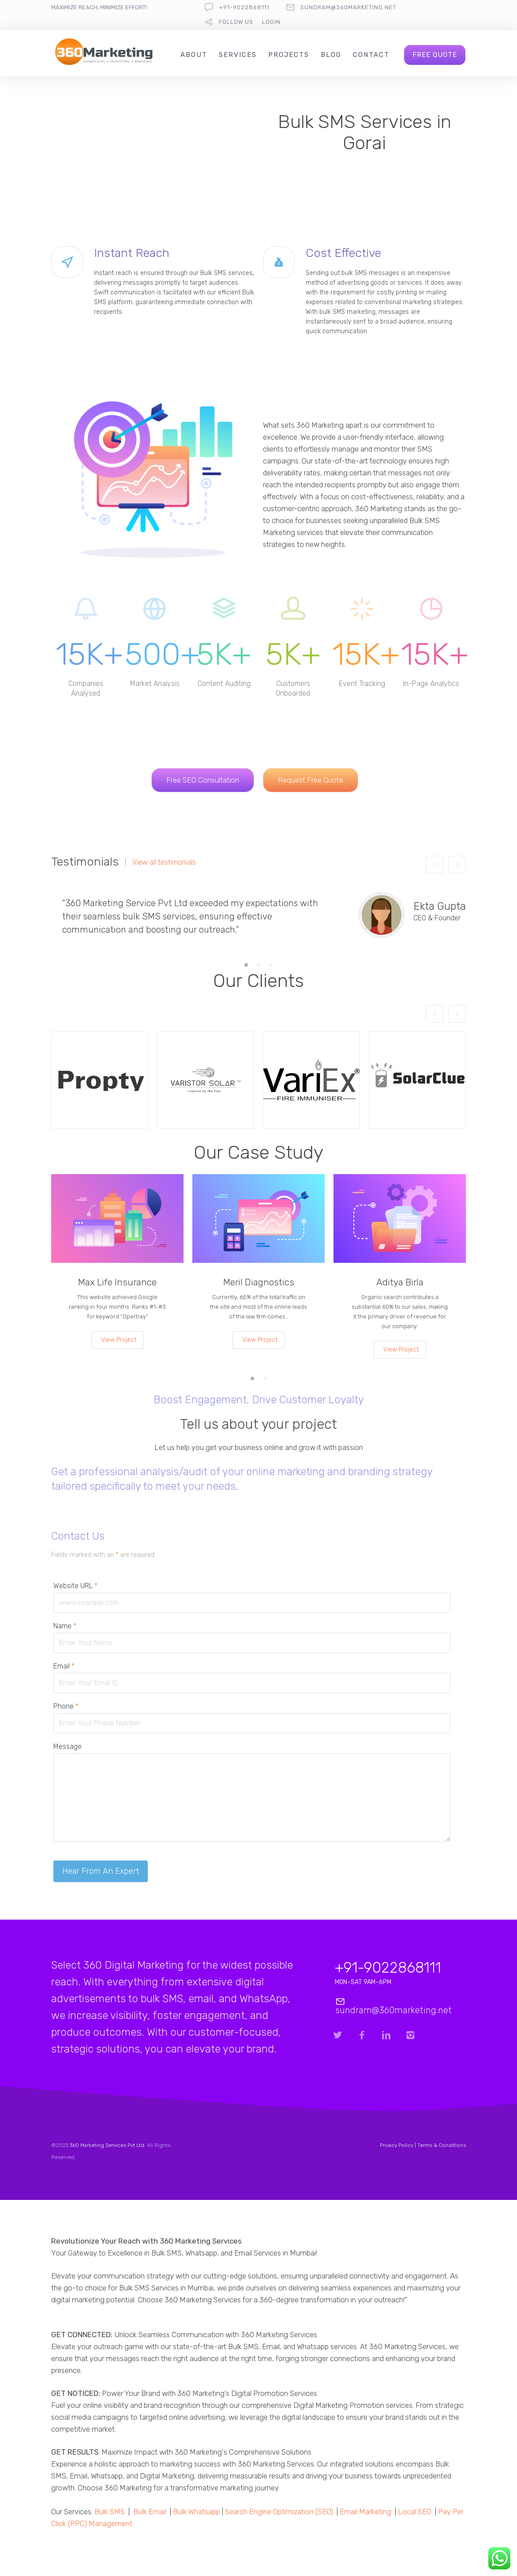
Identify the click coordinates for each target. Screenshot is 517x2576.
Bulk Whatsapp (196, 2511)
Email (64, 1666)
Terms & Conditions (441, 2145)
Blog (331, 55)
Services (238, 55)
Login (271, 22)
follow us (236, 22)
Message (67, 1746)
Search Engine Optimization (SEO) (279, 2511)
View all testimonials (164, 862)
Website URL (75, 1586)
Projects (288, 55)
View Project (118, 1340)
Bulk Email (149, 2511)
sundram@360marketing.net (348, 7)
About (193, 55)
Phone (66, 1706)
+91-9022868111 (244, 7)
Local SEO (414, 2511)
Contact (371, 55)
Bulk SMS (109, 2511)
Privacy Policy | (398, 2145)
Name (64, 1626)
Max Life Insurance (117, 1282)
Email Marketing (365, 2511)
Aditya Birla (399, 1282)
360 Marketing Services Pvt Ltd (107, 2145)
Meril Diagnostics (258, 1282)
